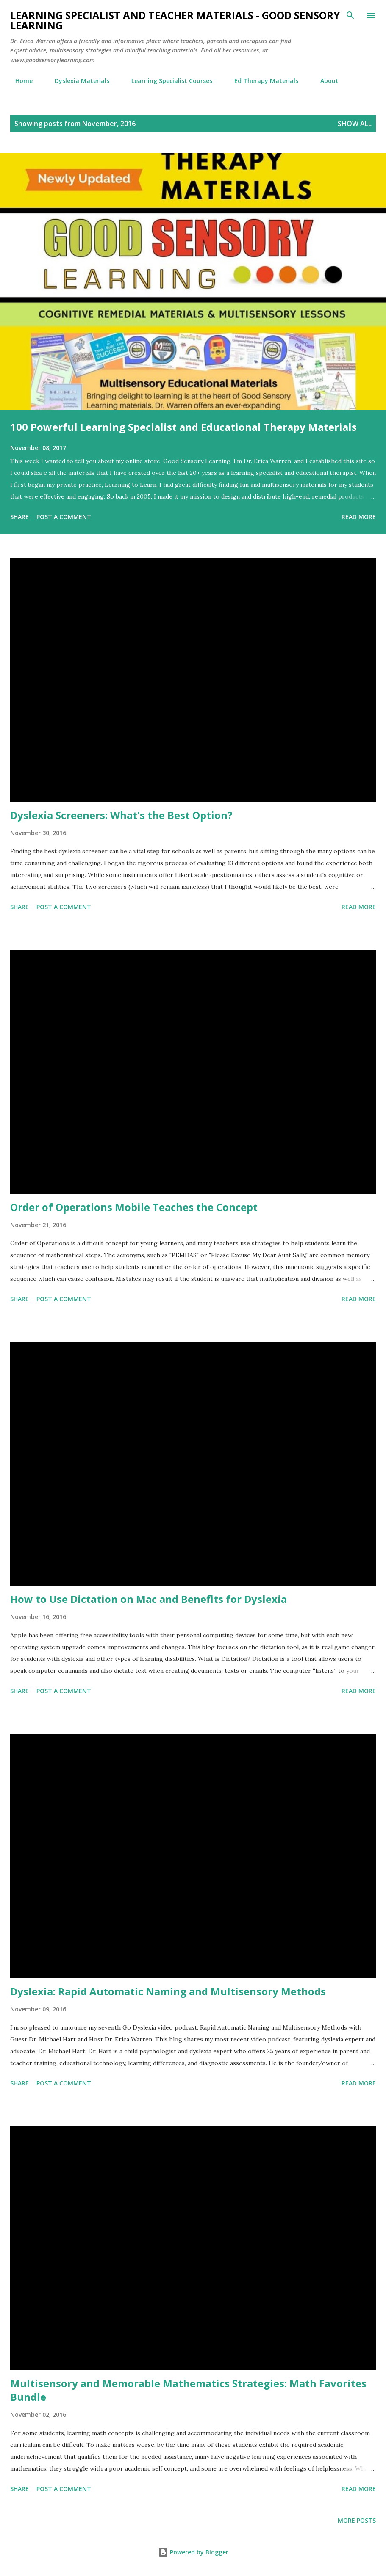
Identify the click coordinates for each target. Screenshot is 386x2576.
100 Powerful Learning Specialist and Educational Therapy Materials (183, 427)
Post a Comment (63, 517)
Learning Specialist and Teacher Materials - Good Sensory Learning (175, 20)
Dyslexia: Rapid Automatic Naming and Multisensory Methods (168, 1991)
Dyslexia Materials (77, 81)
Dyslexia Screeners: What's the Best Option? (121, 815)
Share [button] (19, 517)
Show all (355, 123)
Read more (359, 517)
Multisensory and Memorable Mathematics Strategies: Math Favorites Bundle (188, 2390)
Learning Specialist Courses (166, 81)
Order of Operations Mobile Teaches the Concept (134, 1207)
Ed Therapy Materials (261, 81)
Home (19, 81)
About (324, 81)
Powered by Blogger (193, 2552)
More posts (357, 2520)
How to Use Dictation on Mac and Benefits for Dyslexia (148, 1599)
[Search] (350, 15)
